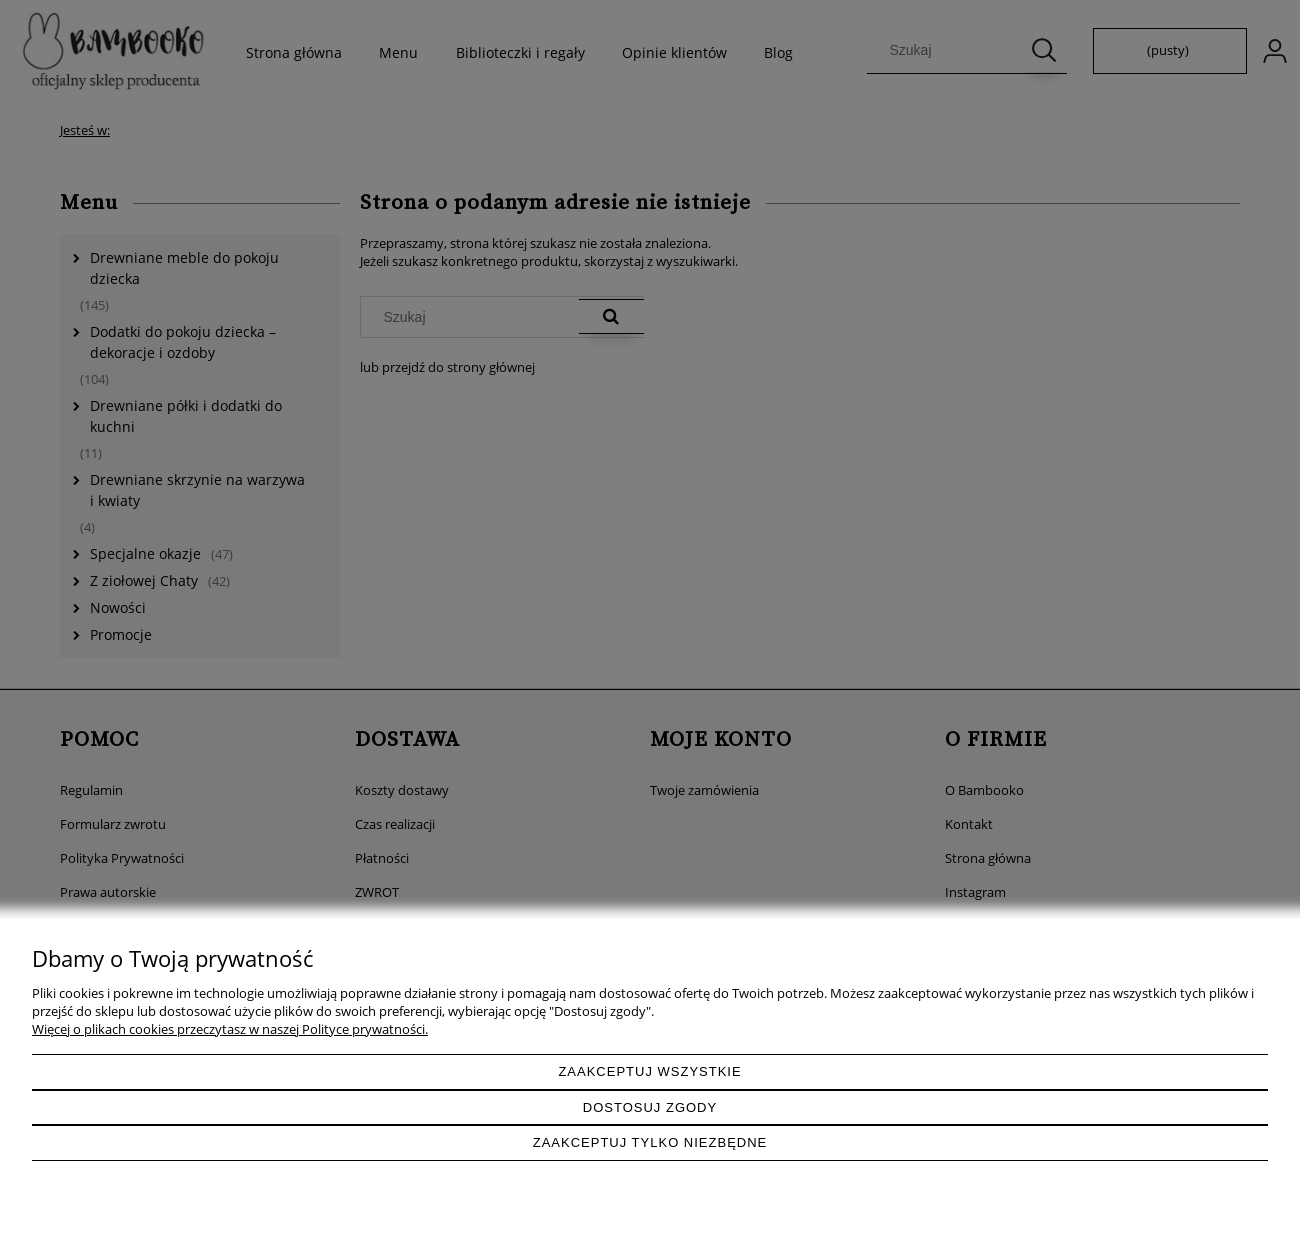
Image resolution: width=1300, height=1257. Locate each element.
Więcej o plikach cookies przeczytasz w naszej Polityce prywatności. (230, 1029)
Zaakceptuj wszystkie (649, 1071)
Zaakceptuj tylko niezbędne (650, 1142)
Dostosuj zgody (650, 1107)
